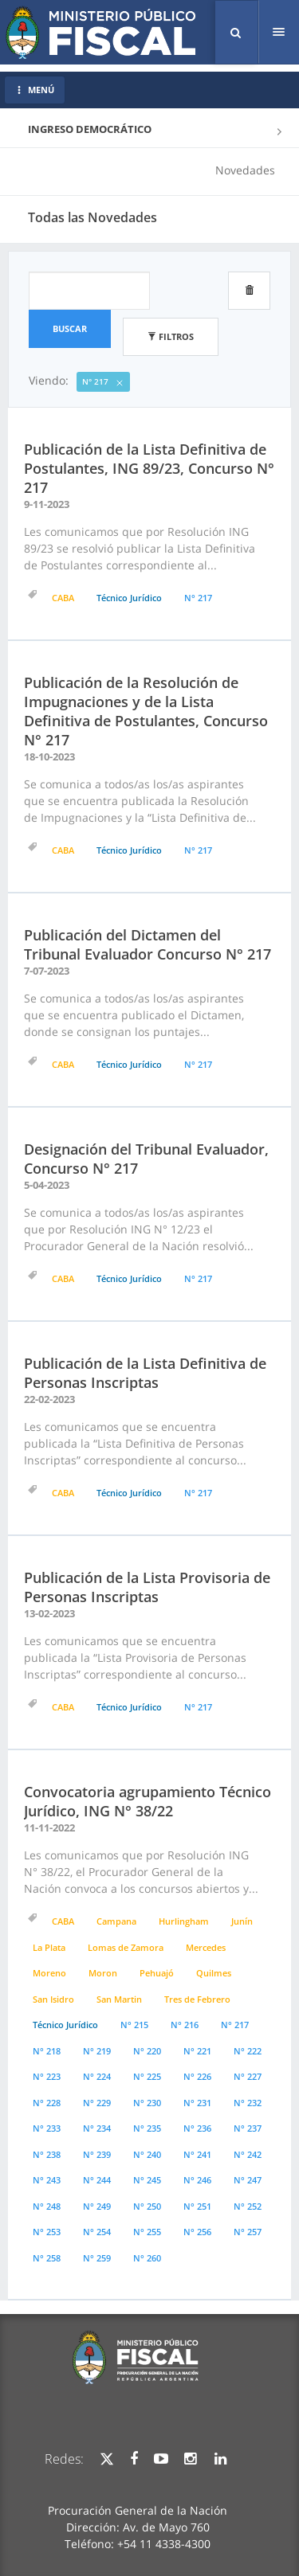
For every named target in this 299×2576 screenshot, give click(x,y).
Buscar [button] (70, 328)
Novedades (245, 170)
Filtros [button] (171, 336)
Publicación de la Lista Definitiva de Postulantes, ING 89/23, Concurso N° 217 (149, 468)
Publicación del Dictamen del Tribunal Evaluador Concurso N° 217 (147, 944)
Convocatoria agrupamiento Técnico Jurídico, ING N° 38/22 (147, 1801)
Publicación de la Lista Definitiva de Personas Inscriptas (145, 1373)
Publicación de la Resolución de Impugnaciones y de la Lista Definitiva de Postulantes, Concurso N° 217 (146, 711)
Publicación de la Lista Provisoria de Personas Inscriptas (147, 1587)
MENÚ (34, 90)
